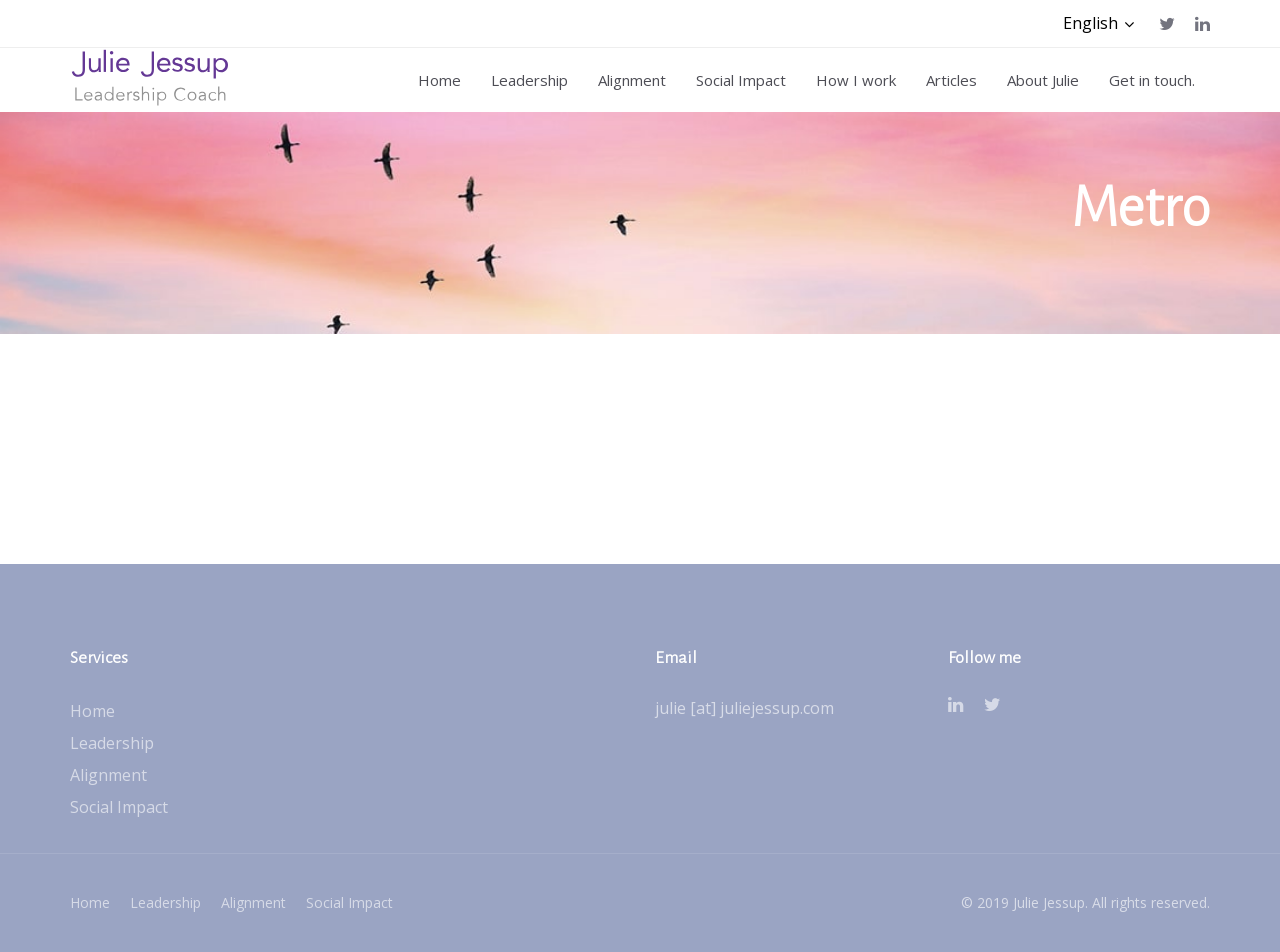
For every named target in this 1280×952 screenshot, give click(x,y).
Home (92, 711)
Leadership (112, 743)
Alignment (108, 775)
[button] (1098, 23)
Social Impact (119, 807)
